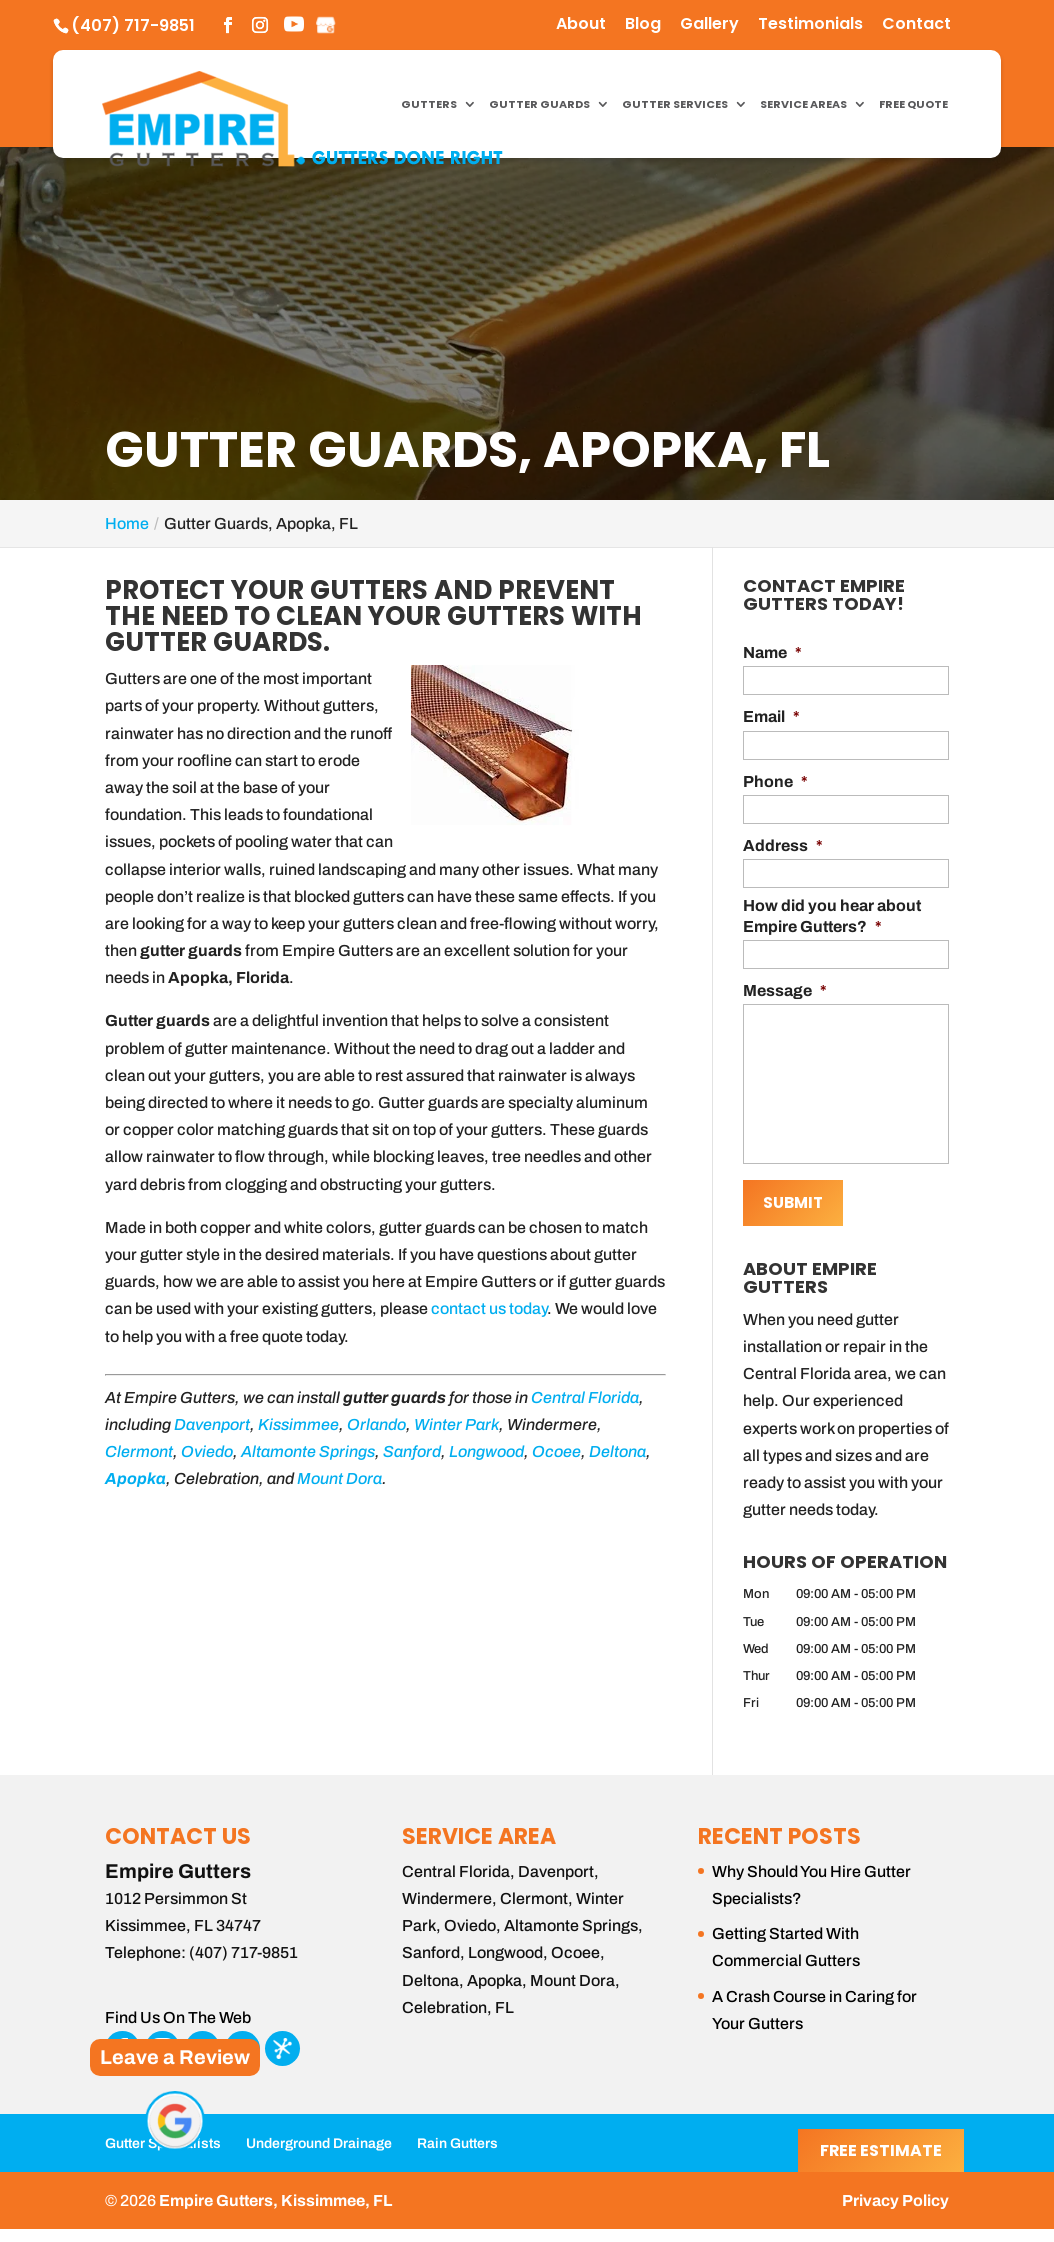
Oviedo (207, 1451)
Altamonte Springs (308, 1451)
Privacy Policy (895, 2197)
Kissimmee (298, 1424)
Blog (643, 25)
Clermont (139, 1451)
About (581, 25)
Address (783, 845)
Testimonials (810, 25)
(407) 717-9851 (133, 25)
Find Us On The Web (178, 2014)
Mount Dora (339, 1478)
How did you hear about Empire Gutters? (832, 916)
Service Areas (803, 105)
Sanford (412, 1451)
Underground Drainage (319, 2140)
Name (772, 652)
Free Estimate (880, 2150)
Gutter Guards (539, 105)
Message (785, 990)
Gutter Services (675, 105)
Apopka (135, 1478)
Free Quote (913, 105)
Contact (916, 25)
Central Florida (585, 1397)
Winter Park (456, 1424)
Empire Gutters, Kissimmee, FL (275, 2197)
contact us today (489, 1308)
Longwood (486, 1451)
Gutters (429, 105)
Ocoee (556, 1451)
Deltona (617, 1451)
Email (771, 716)
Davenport (212, 1424)
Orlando (376, 1424)
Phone (775, 781)
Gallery (709, 25)
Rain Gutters (457, 2140)
